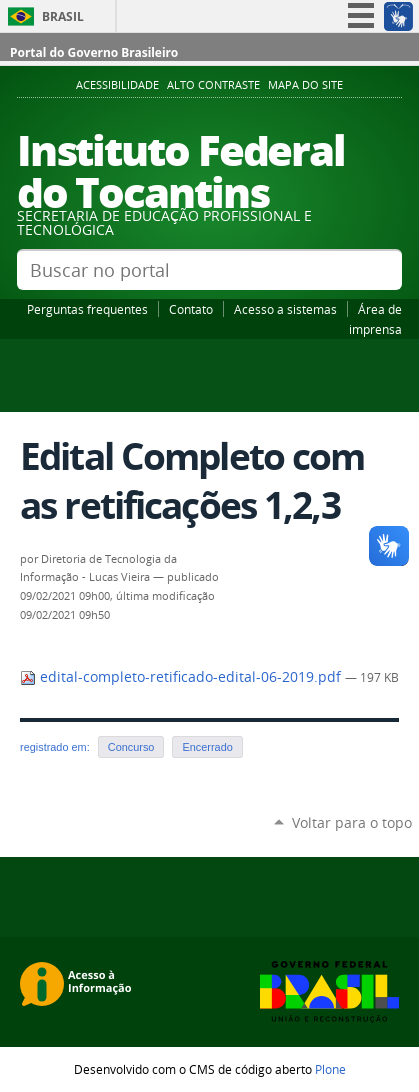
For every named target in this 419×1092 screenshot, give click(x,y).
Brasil (63, 16)
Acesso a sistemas (285, 309)
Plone (330, 1069)
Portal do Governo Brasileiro (94, 52)
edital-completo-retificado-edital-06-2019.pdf (182, 677)
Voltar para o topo (352, 822)
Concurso (131, 747)
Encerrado (207, 747)
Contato (191, 309)
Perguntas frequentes (87, 309)
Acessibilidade (117, 85)
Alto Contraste (213, 85)
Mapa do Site (305, 85)
